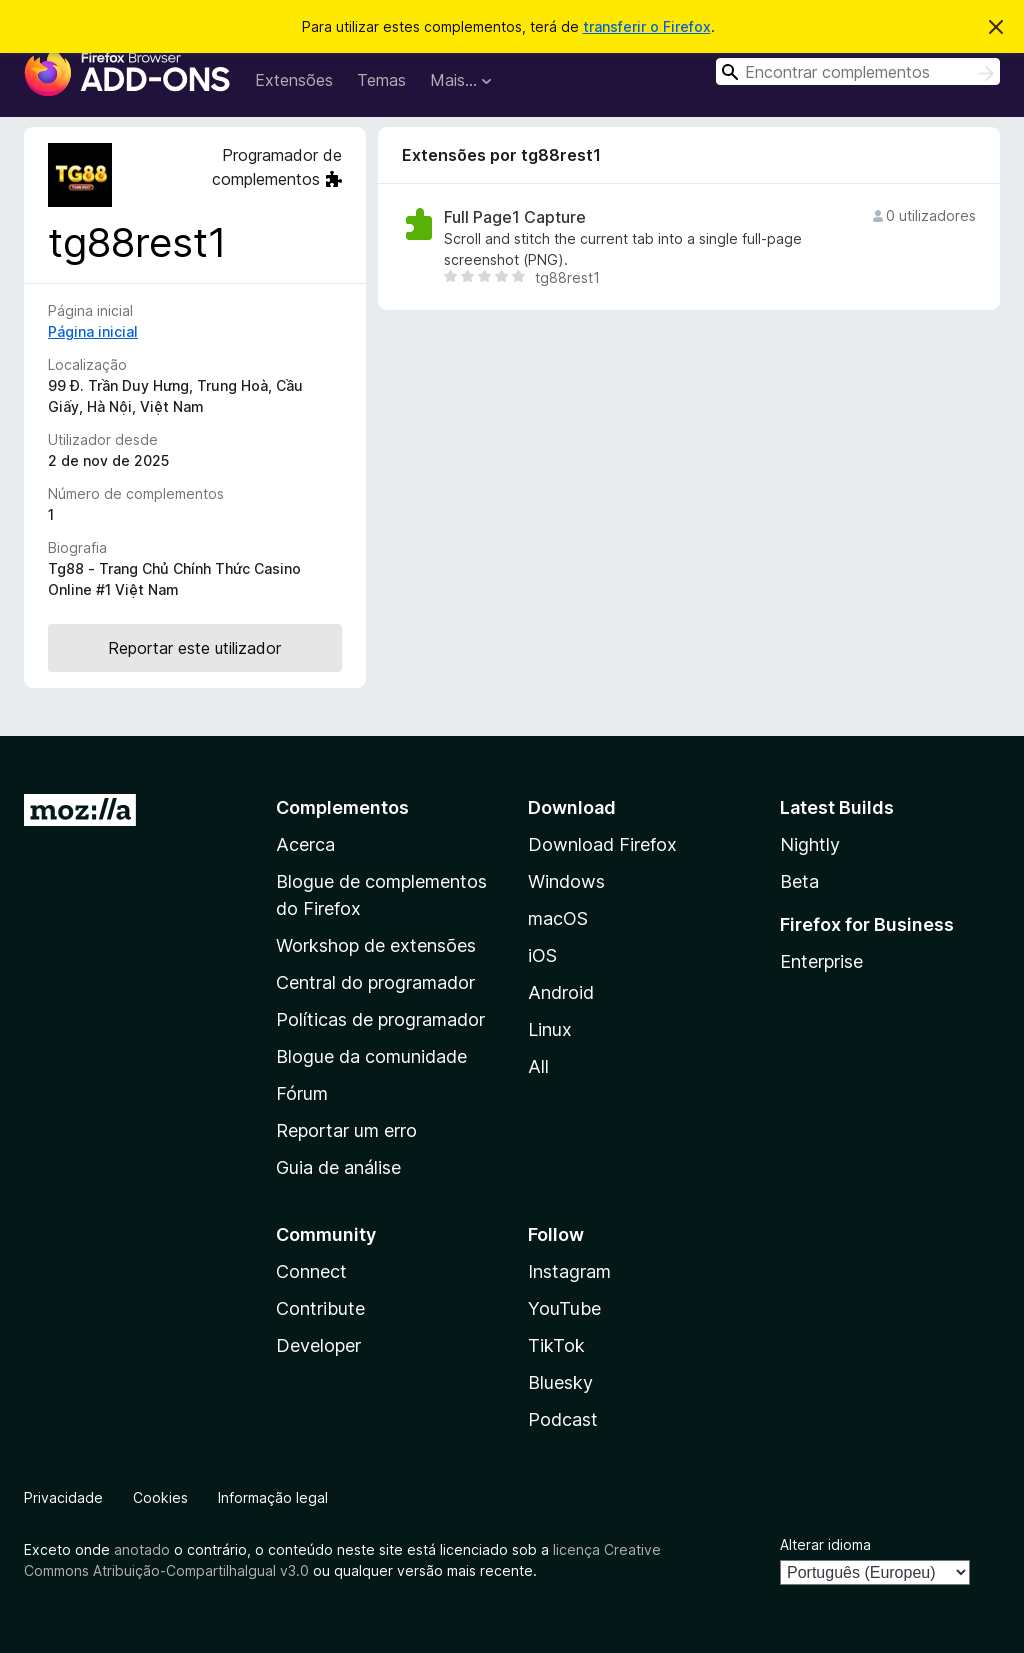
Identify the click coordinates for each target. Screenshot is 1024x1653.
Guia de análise (338, 1167)
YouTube (564, 1308)
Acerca (305, 844)
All (538, 1066)
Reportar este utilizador (194, 648)
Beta (799, 881)
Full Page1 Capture (515, 217)
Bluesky (560, 1382)
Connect (311, 1271)
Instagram (569, 1271)
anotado (142, 1549)
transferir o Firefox (647, 26)
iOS (542, 955)
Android (561, 992)
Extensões (294, 80)
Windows (566, 881)
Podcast (563, 1419)
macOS (558, 918)
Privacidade (63, 1497)
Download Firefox (602, 844)
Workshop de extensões (376, 945)
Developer (318, 1345)
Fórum (302, 1093)
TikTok (556, 1345)
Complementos (342, 807)
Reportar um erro (346, 1130)
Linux (550, 1029)
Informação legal (273, 1497)
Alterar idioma (825, 1544)
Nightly (810, 844)
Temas (381, 80)
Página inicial (93, 331)
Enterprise (821, 961)
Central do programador (375, 982)
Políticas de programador (380, 1019)
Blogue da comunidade (371, 1056)
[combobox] (858, 71)
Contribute (320, 1308)
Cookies (160, 1497)
